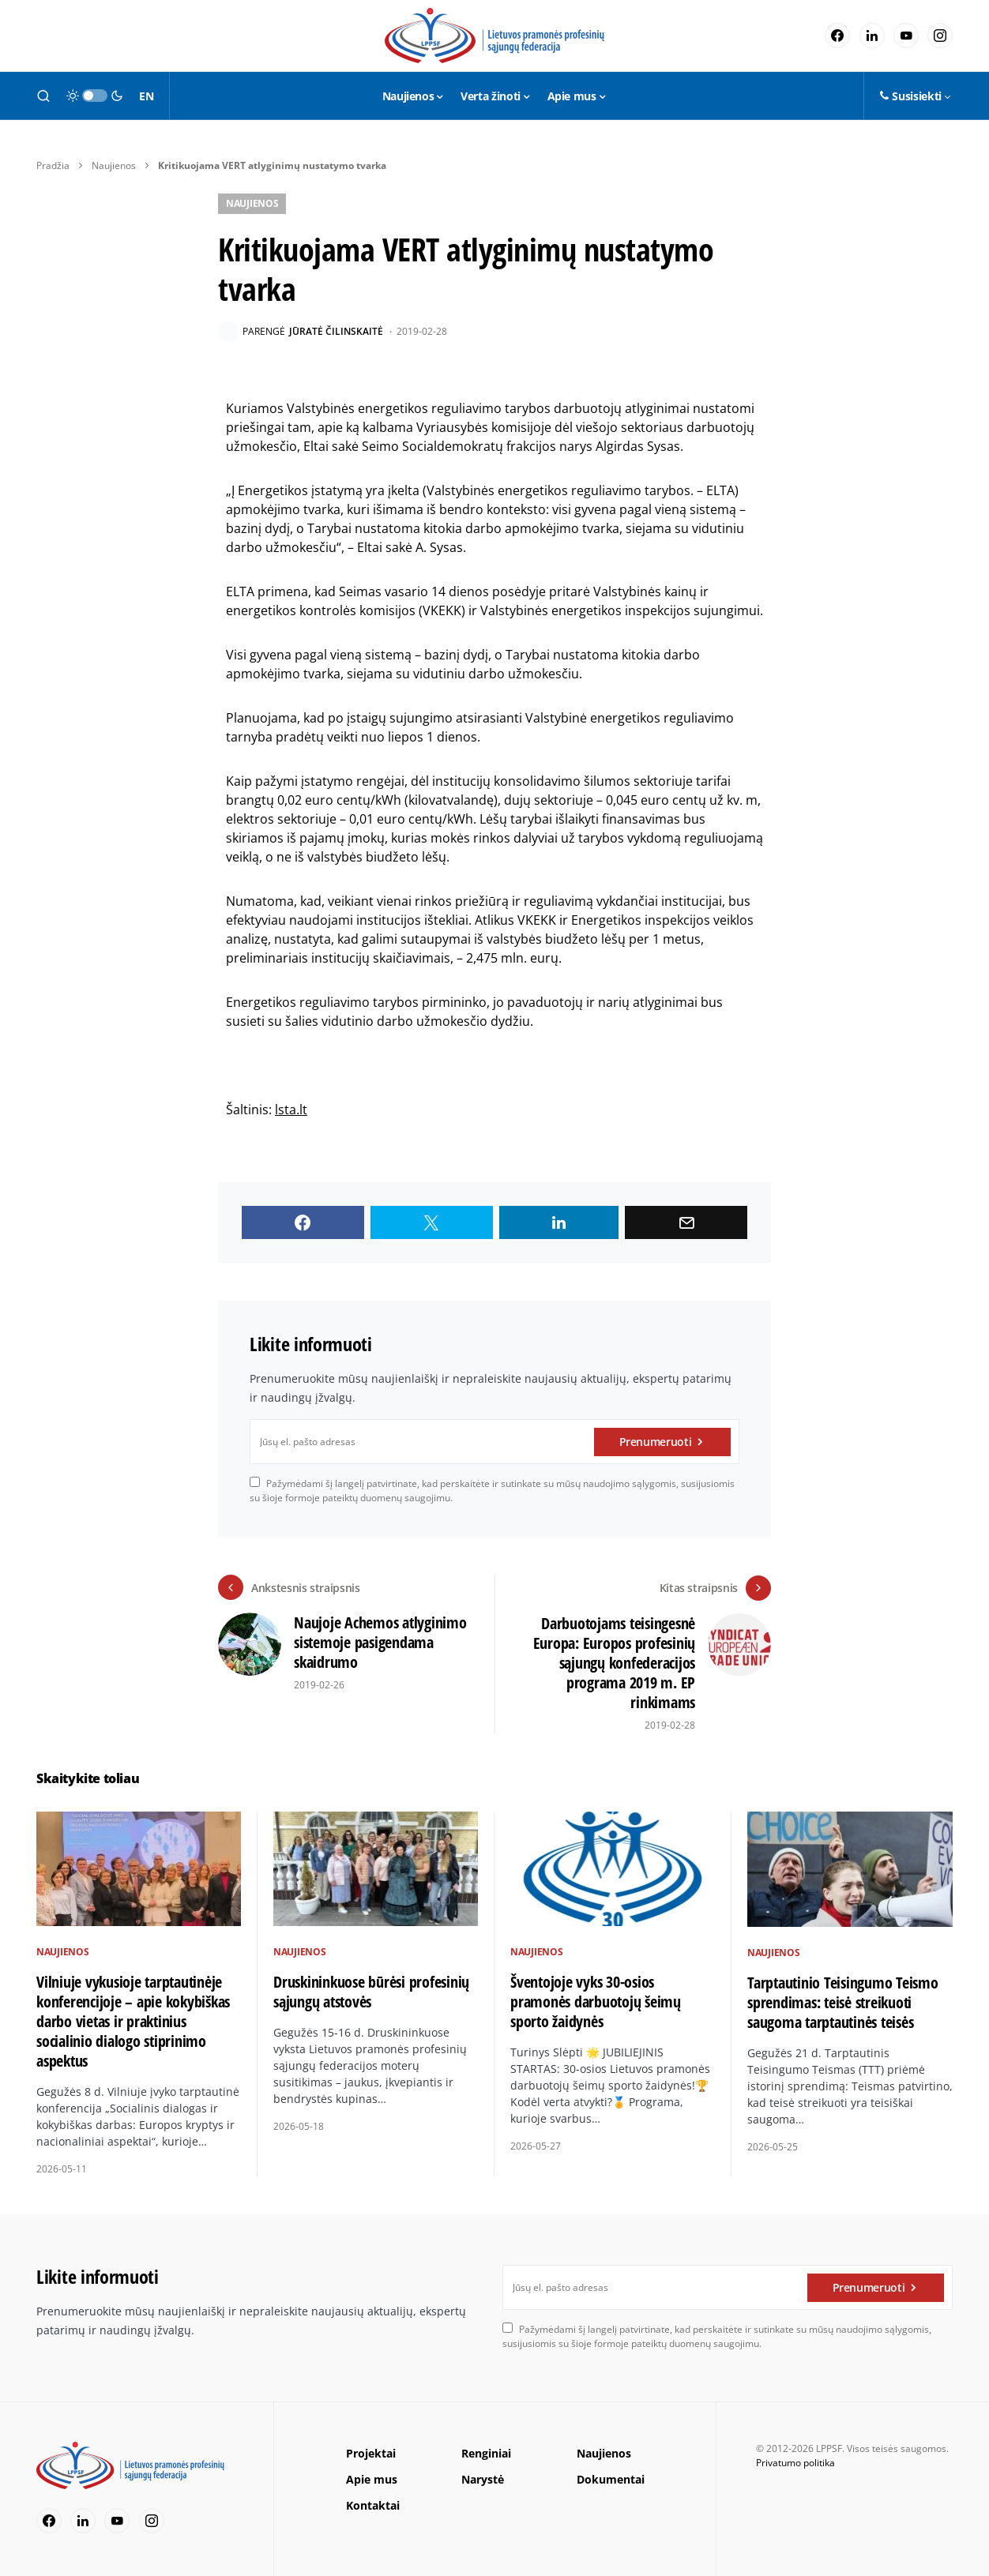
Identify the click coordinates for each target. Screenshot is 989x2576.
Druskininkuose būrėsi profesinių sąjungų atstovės (371, 1991)
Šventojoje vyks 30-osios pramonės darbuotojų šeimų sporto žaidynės (595, 2001)
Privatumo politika (795, 2462)
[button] (43, 95)
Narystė (482, 2479)
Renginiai (486, 2453)
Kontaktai (373, 2505)
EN (146, 95)
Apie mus (371, 2479)
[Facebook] (837, 35)
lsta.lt (291, 1109)
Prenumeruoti (655, 1441)
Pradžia (53, 165)
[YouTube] (906, 35)
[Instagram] (940, 35)
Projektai (371, 2453)
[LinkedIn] (872, 35)
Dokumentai (611, 2479)
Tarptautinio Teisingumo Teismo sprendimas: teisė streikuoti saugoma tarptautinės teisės (842, 2001)
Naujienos (114, 165)
